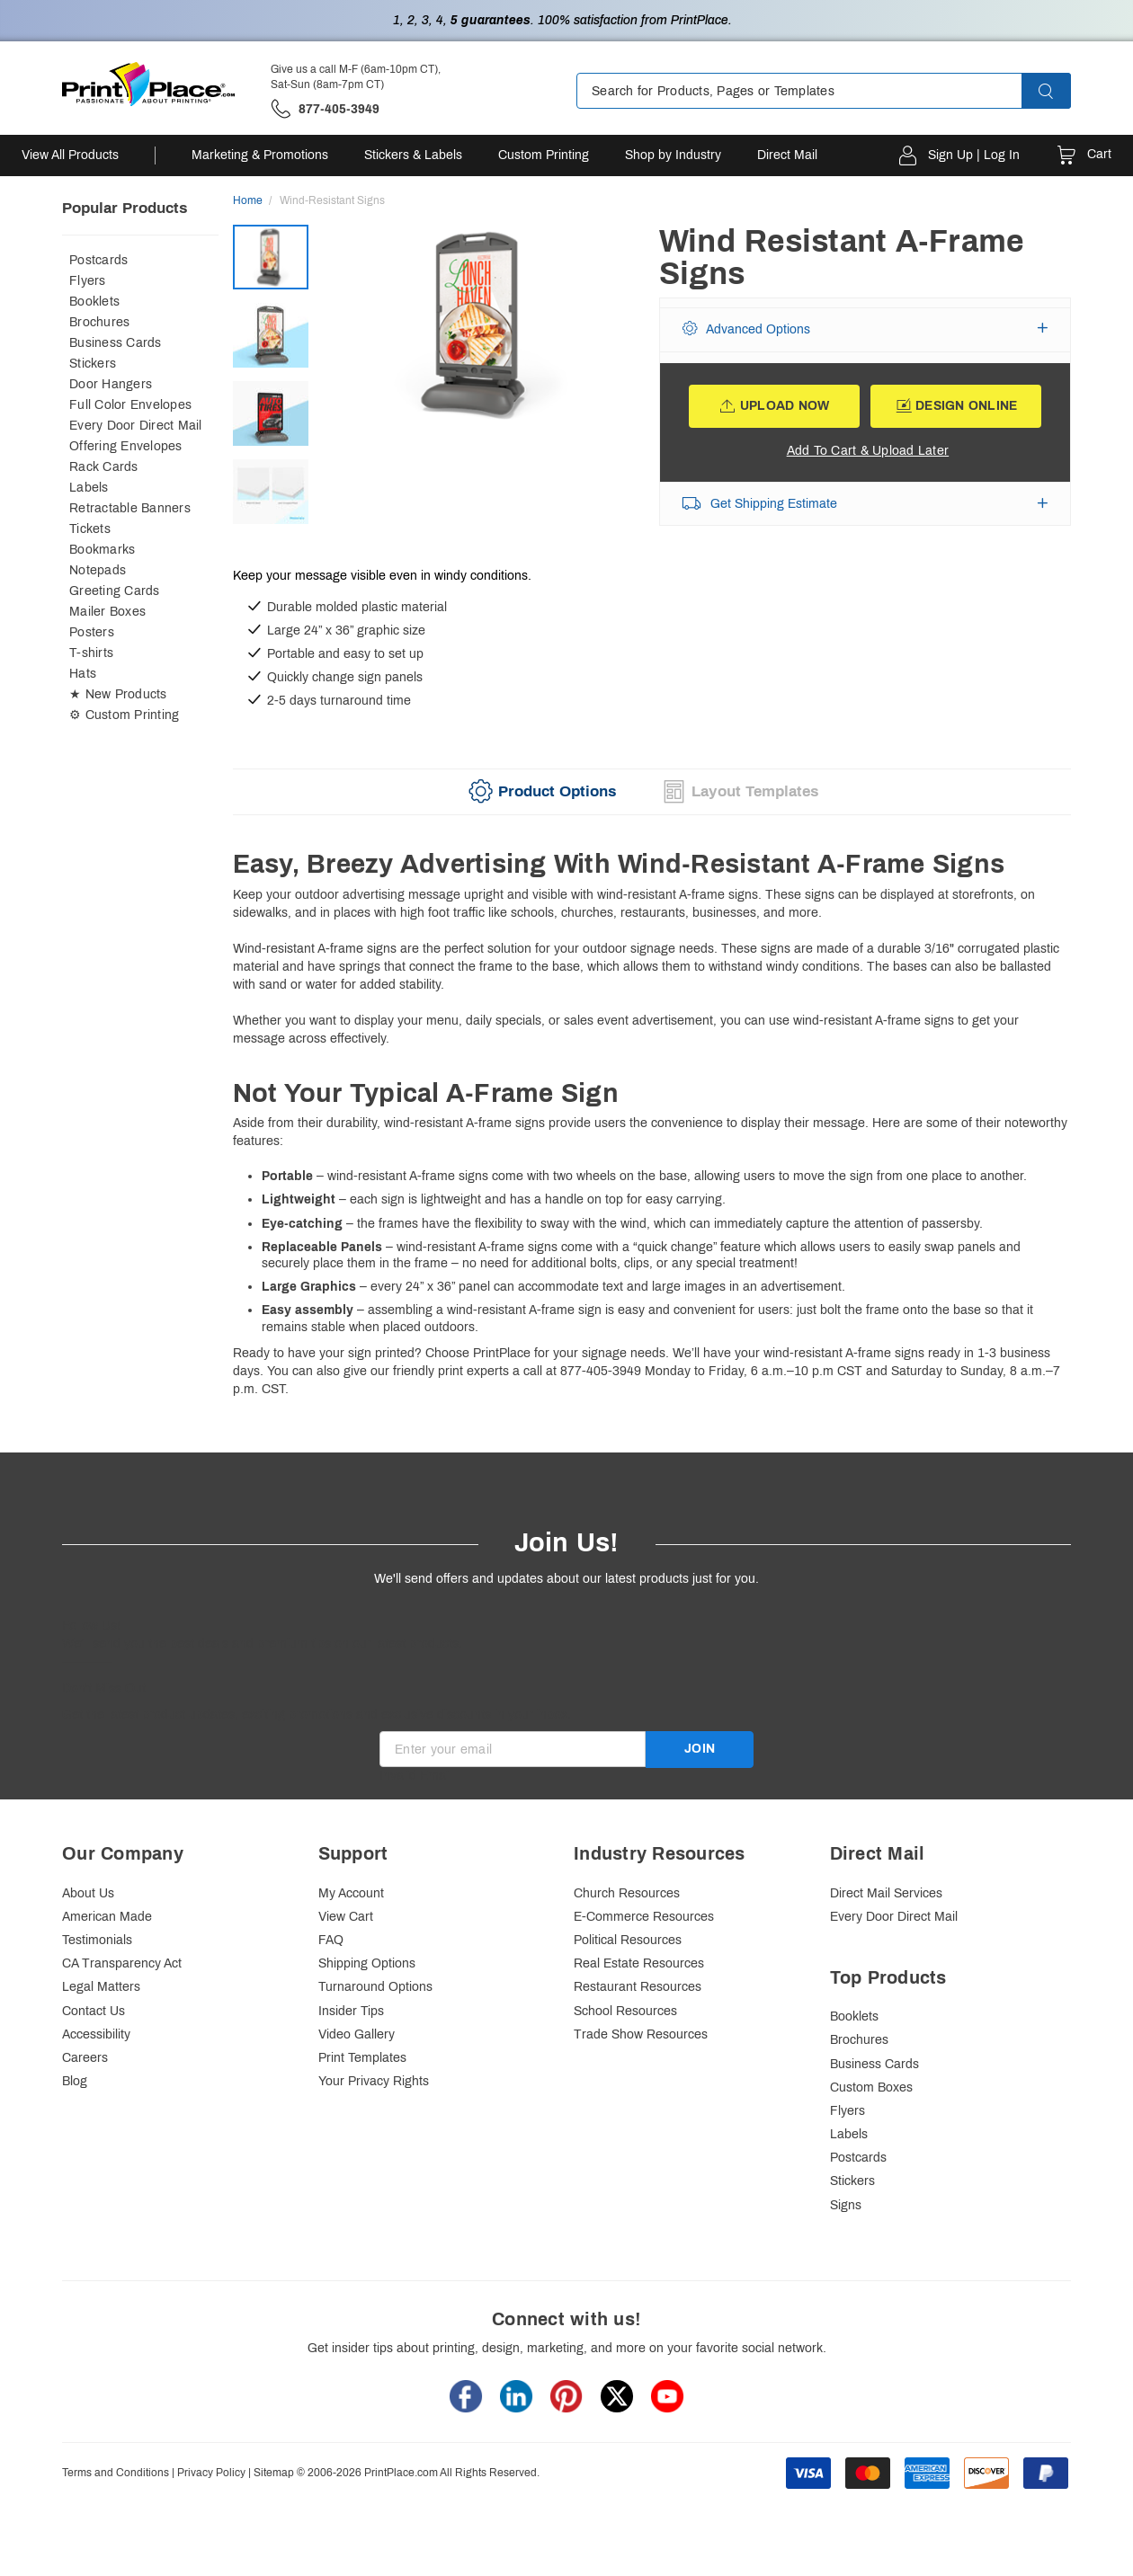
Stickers (92, 363)
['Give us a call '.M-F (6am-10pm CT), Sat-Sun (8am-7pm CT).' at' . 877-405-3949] (325, 109)
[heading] (652, 864)
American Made (107, 1916)
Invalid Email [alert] (415, 1775)
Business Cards (115, 343)
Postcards (98, 260)
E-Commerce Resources (644, 1916)
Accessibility (96, 2034)
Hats (82, 673)
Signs (845, 2205)
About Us (88, 1893)
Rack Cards (103, 467)
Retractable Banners (130, 508)
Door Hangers (110, 384)
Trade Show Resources (641, 2034)
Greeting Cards (114, 591)
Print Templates (362, 2058)
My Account (351, 1893)
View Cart (345, 1916)
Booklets (94, 301)
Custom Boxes (871, 2087)
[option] (480, 382)
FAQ (330, 1940)
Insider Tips (351, 2011)
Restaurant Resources (637, 1987)
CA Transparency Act (122, 1963)
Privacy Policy (211, 2472)
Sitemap (274, 2472)
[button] (1062, 91)
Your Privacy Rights (373, 2081)
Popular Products (124, 208)
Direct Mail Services (886, 1893)
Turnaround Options (375, 1987)
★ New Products (118, 694)
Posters (91, 632)
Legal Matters (101, 1987)
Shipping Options (366, 1963)
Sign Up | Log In (974, 155)
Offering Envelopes (126, 446)
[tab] (539, 792)
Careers (85, 2058)
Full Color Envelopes (130, 405)
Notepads (97, 570)
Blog (74, 2081)
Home (248, 200)
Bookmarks (102, 549)
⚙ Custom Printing (124, 715)
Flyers (87, 281)
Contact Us (93, 2011)
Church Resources (627, 1893)
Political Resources (628, 1940)
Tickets (90, 529)
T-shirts (91, 653)
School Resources (625, 2011)
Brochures (99, 322)
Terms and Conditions (115, 2472)
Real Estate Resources (639, 1963)
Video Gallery (356, 2034)
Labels (89, 487)
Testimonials (97, 1940)
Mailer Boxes (107, 611)
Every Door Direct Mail (135, 425)
